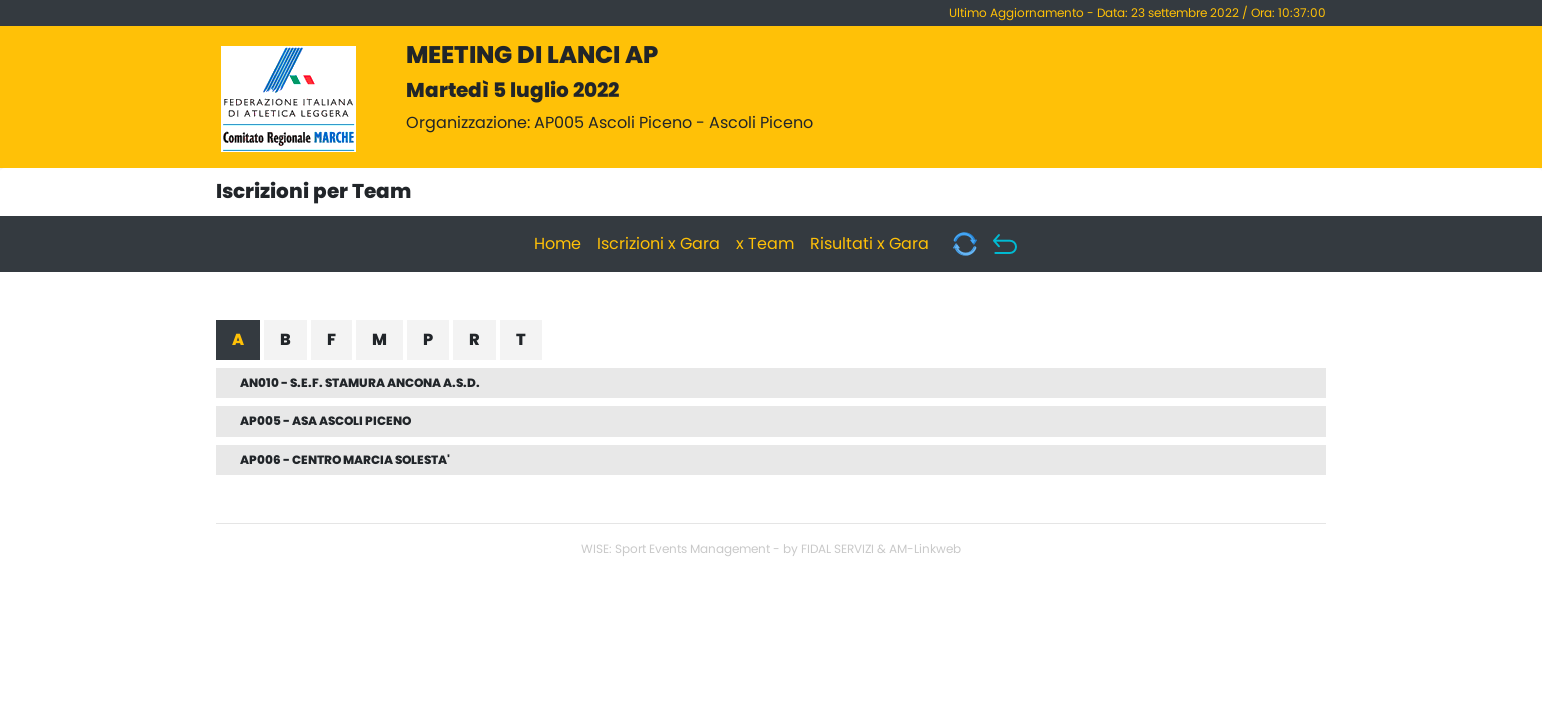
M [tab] (379, 340)
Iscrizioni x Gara (658, 244)
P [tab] (428, 340)
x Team (765, 244)
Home (557, 244)
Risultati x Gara (869, 244)
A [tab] (238, 340)
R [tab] (474, 340)
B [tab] (285, 340)
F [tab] (331, 340)
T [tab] (521, 340)
